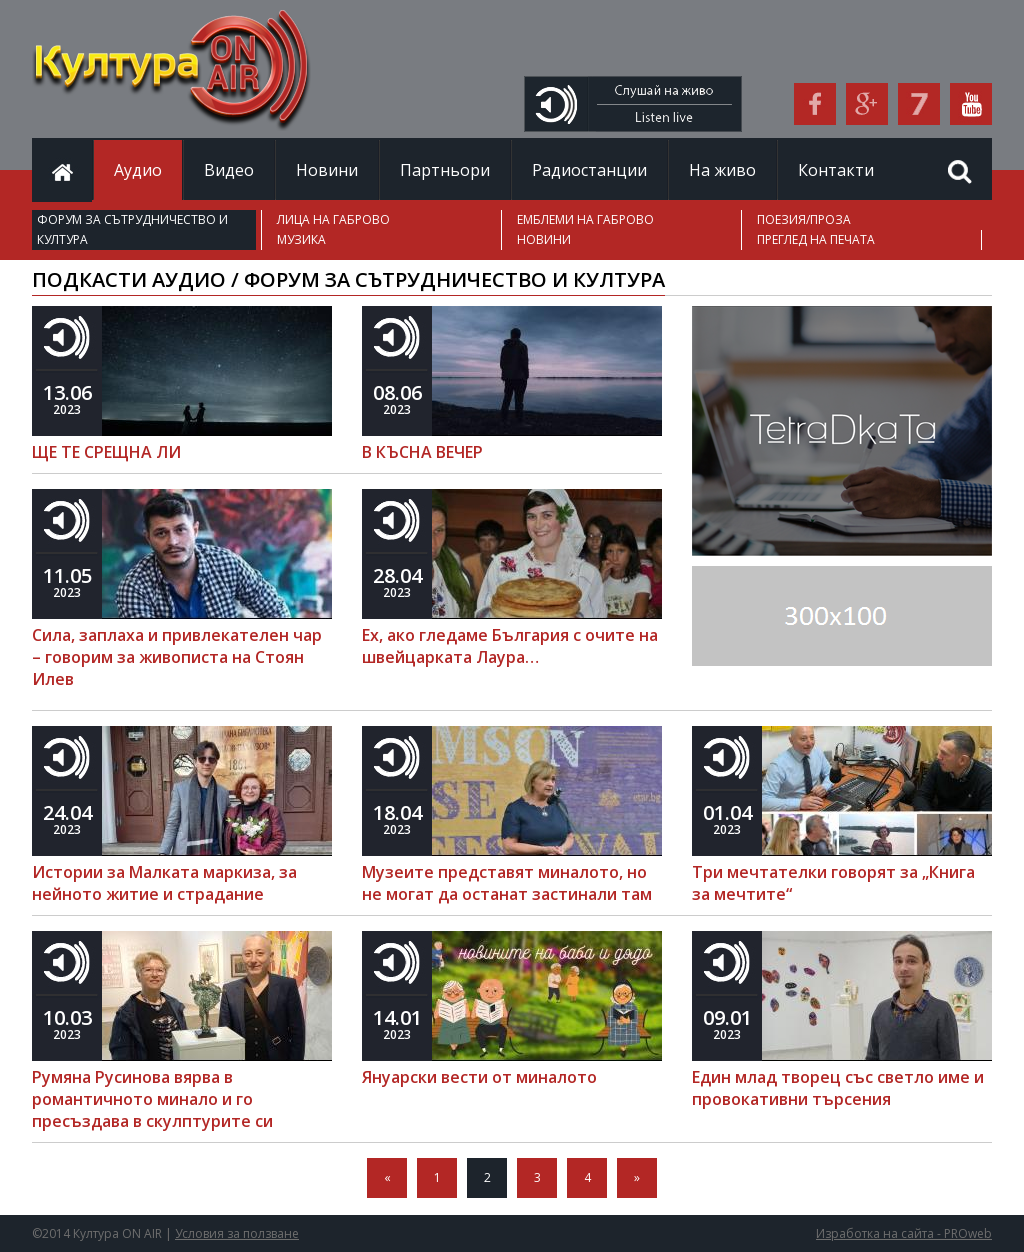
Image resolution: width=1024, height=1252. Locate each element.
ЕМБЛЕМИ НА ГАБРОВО (585, 219)
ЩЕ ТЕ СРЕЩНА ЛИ (106, 452)
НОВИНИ (544, 239)
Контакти (836, 170)
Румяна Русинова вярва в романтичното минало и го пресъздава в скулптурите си (152, 1099)
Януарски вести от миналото (479, 1077)
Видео (229, 170)
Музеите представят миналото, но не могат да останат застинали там (507, 883)
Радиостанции (589, 170)
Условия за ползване (237, 1233)
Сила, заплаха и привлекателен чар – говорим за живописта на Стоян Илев (177, 657)
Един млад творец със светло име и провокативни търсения (838, 1088)
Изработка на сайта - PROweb (904, 1233)
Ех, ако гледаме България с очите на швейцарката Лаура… (510, 646)
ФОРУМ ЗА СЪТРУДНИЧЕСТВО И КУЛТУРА (132, 229)
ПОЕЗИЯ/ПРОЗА (804, 219)
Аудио (138, 170)
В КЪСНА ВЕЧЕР (422, 452)
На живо (722, 170)
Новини (327, 170)
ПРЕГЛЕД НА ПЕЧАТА (816, 239)
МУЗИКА (301, 239)
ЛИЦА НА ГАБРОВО (333, 219)
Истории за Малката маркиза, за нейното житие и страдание (164, 883)
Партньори (445, 170)
